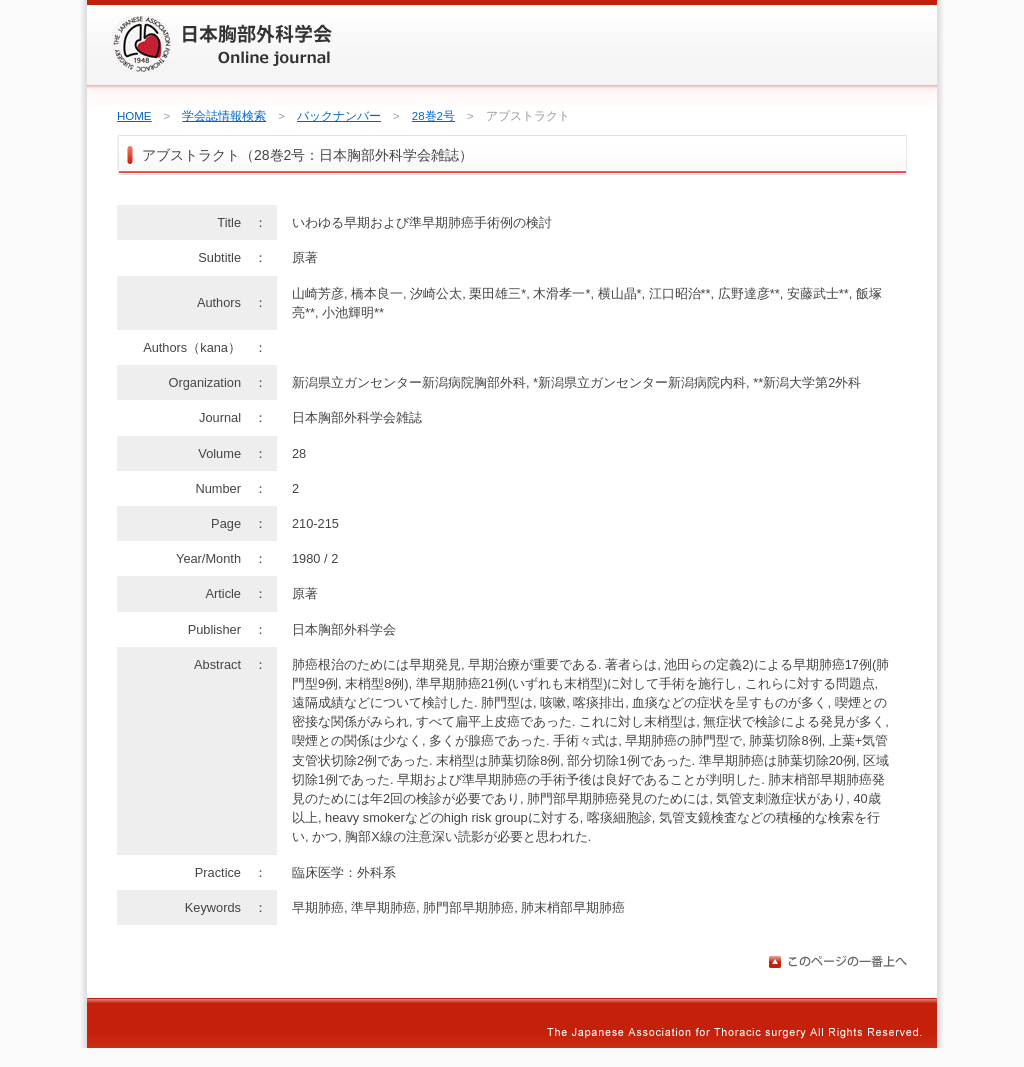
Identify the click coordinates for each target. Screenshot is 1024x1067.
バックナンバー (339, 116)
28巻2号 (433, 116)
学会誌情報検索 (224, 116)
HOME (134, 116)
